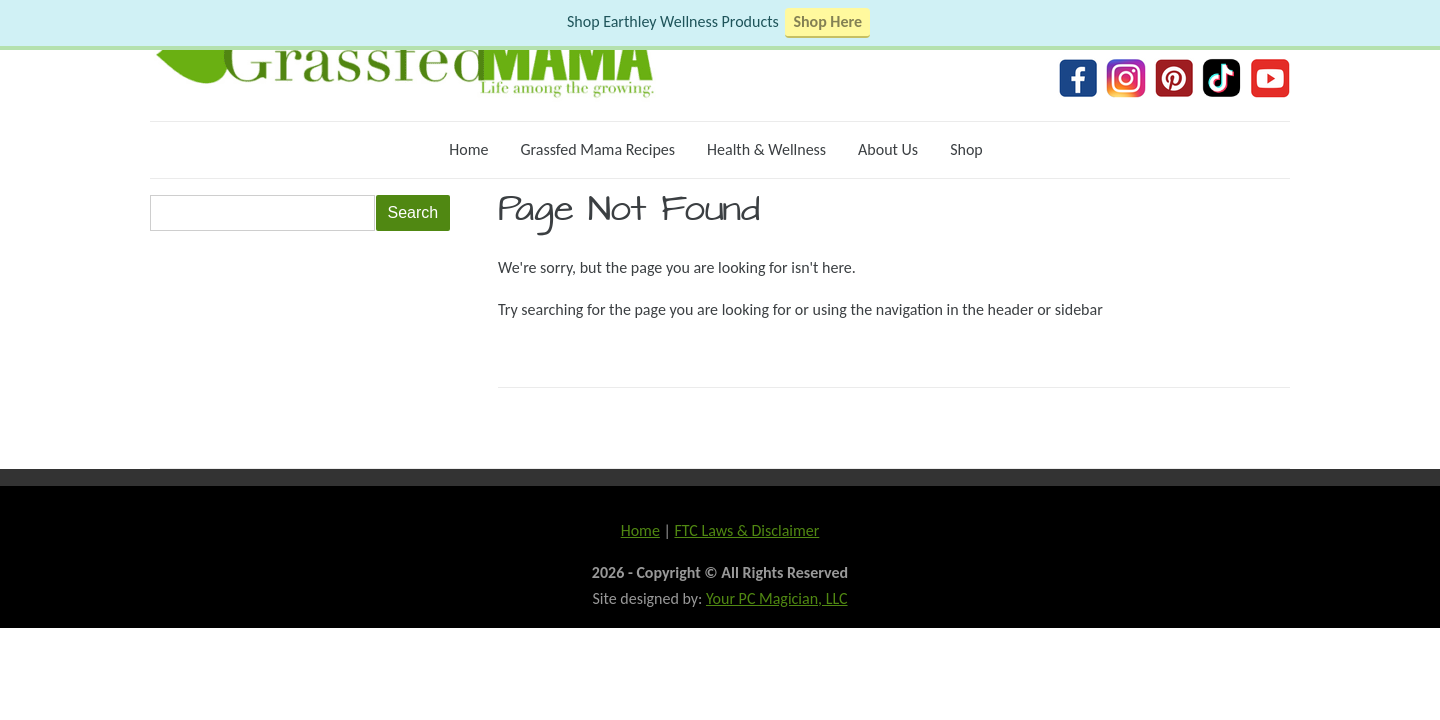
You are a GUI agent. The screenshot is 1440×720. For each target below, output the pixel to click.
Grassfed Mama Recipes (597, 149)
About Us (888, 149)
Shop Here (827, 21)
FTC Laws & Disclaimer (746, 530)
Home (468, 149)
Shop (966, 149)
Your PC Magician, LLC (777, 598)
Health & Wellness (766, 149)
